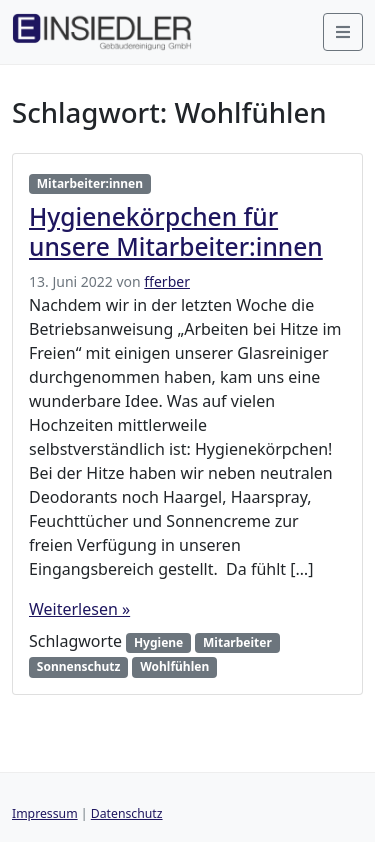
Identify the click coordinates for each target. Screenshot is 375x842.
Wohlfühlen (174, 666)
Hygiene (158, 642)
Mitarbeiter (237, 642)
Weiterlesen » (79, 609)
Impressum (45, 813)
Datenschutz (127, 813)
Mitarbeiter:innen (90, 183)
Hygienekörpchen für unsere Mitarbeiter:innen (176, 231)
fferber (167, 281)
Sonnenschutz (79, 666)
